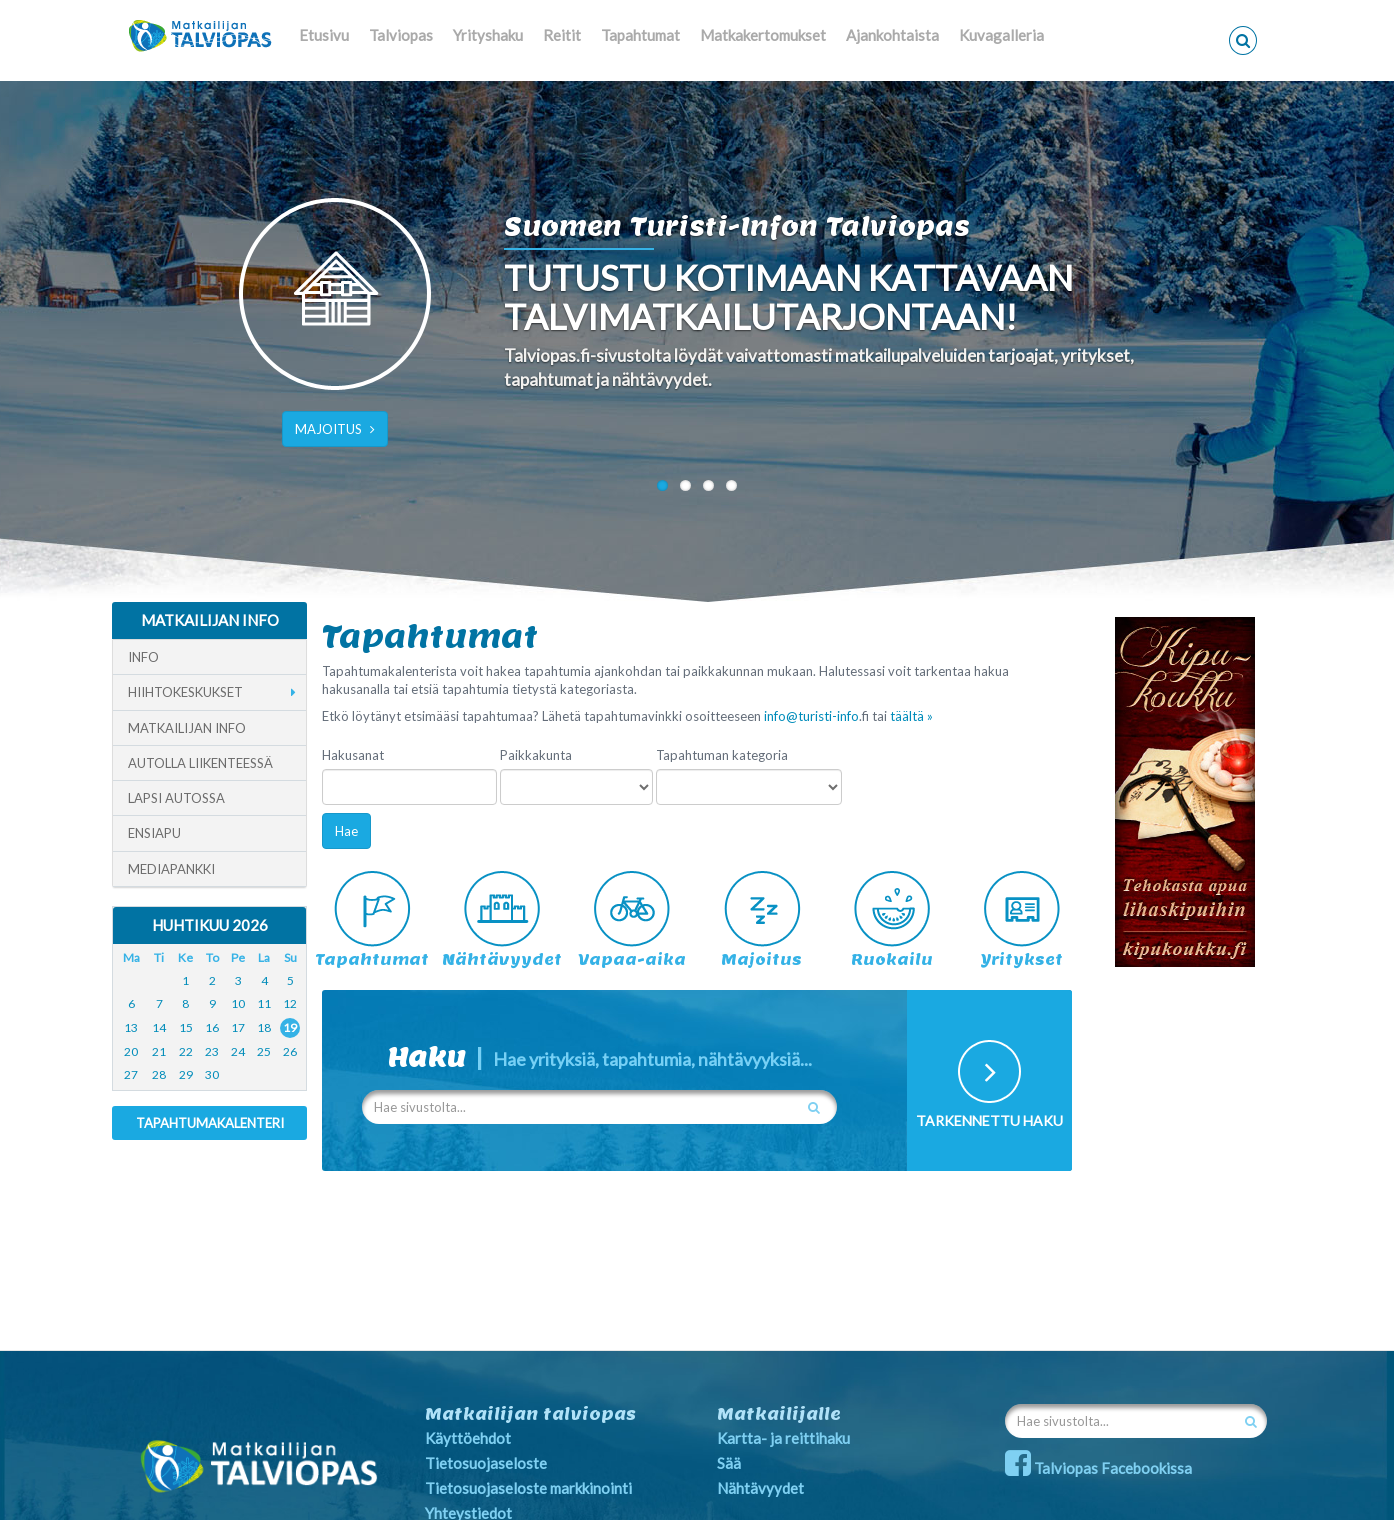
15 (186, 1027)
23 (212, 1051)
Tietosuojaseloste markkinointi (528, 1488)
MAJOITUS (335, 429)
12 (290, 1003)
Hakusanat (353, 755)
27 (131, 1074)
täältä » (911, 716)
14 (159, 1027)
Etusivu (324, 35)
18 (264, 1027)
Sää (729, 1463)
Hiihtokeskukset (185, 692)
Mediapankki (171, 869)
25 (264, 1051)
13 (131, 1027)
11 (264, 1003)
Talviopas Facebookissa (1098, 1468)
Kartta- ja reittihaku (783, 1438)
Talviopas (401, 35)
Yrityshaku (488, 35)
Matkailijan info (187, 728)
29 (186, 1074)
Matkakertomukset (763, 35)
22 (186, 1051)
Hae (346, 831)
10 (238, 1003)
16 (212, 1027)
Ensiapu (154, 833)
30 (212, 1074)
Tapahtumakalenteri (210, 1123)
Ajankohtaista (892, 35)
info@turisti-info (811, 716)
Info (143, 657)
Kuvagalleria (1001, 35)
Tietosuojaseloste (486, 1463)
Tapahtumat (640, 35)
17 (238, 1027)
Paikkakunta (536, 755)
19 (290, 1027)
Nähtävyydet (760, 1488)
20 (131, 1051)
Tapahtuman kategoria (722, 755)
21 (159, 1051)
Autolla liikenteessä (200, 763)
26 (290, 1051)
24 (238, 1051)
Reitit (562, 35)
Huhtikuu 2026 (210, 925)
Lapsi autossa (176, 798)
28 (159, 1074)
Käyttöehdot (468, 1438)
